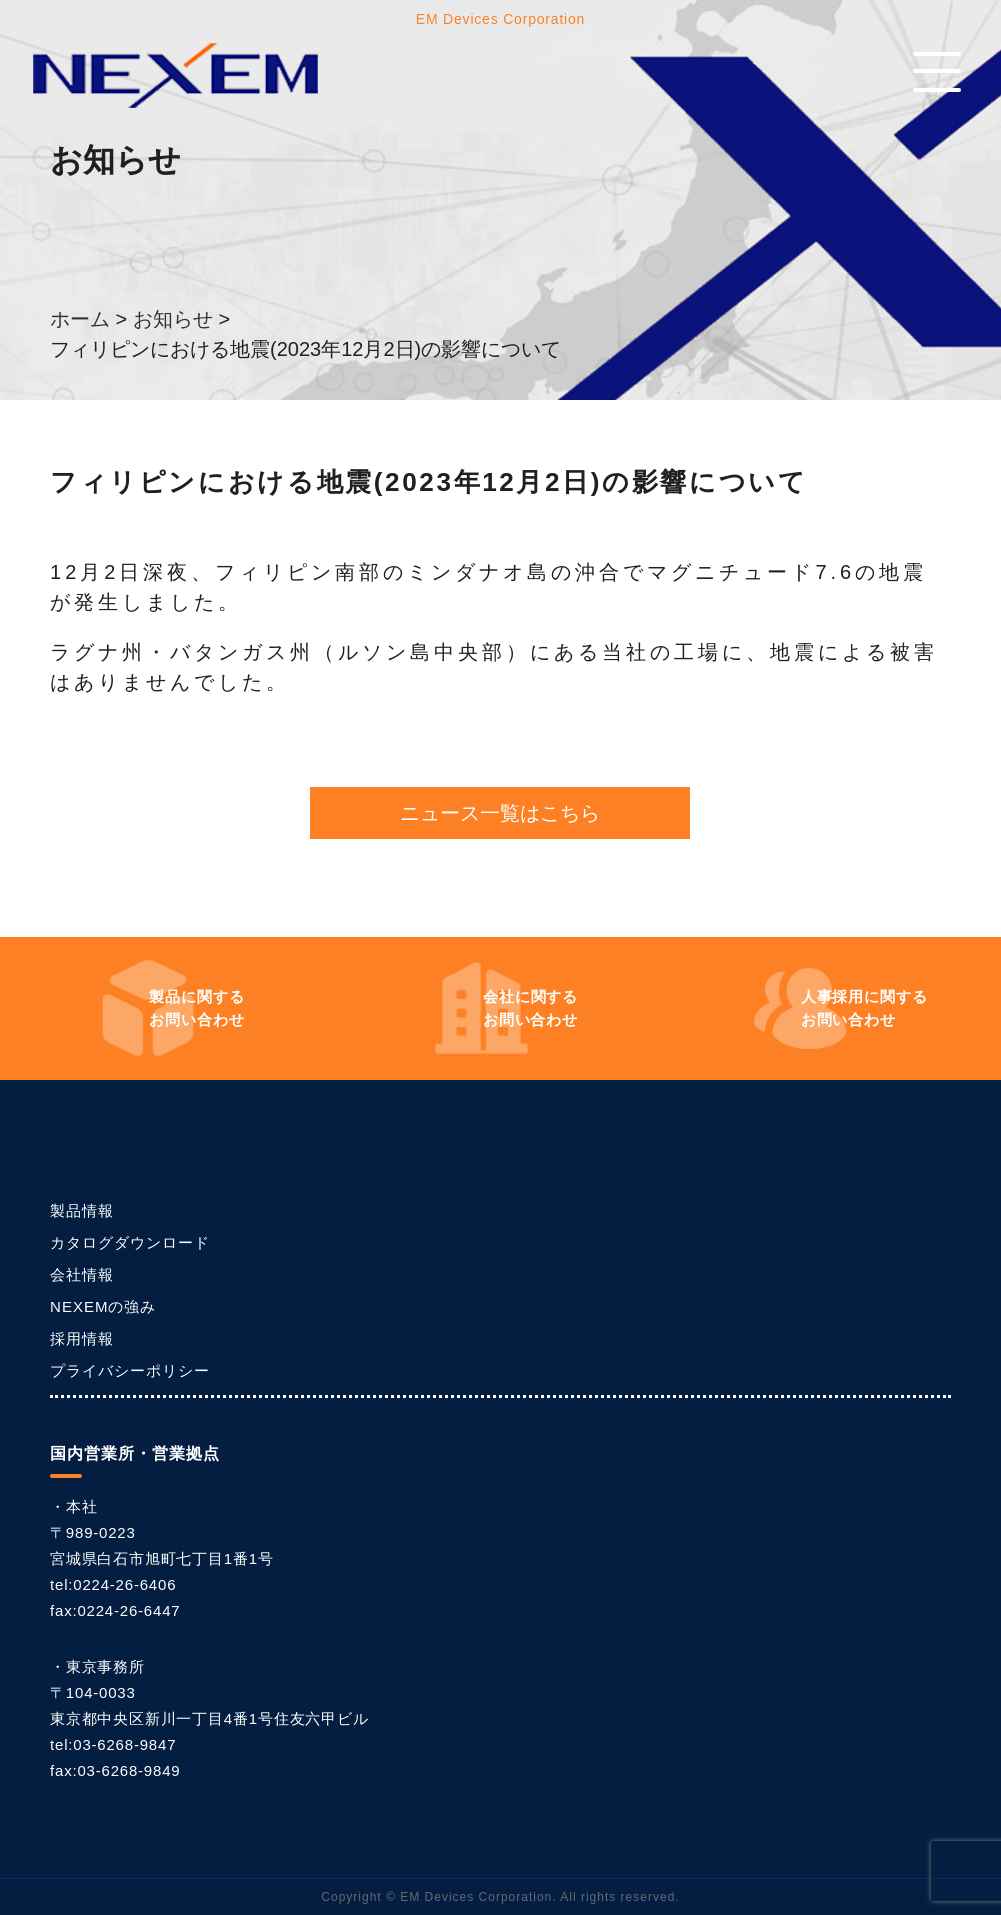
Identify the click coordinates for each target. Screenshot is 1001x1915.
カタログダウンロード (130, 1242)
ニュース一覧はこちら (500, 813)
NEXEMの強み (103, 1306)
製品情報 (82, 1210)
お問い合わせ (197, 1006)
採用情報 (82, 1338)
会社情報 (82, 1274)
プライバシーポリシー (130, 1370)
